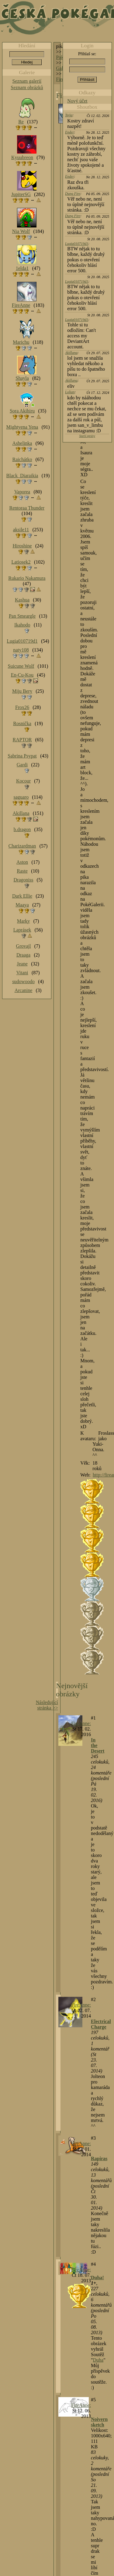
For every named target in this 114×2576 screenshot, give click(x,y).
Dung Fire (72, 193)
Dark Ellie (22, 896)
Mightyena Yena (22, 427)
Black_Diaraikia (22, 475)
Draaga (23, 954)
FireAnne (21, 305)
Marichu (21, 342)
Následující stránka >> (47, 1705)
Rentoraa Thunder (27, 507)
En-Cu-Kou (22, 675)
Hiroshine (22, 545)
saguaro (21, 797)
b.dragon (22, 829)
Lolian (69, 392)
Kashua (22, 599)
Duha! (97, 2277)
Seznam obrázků (27, 87)
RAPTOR (22, 739)
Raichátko (22, 459)
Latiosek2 (20, 562)
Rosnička (22, 723)
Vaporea (22, 491)
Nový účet (77, 101)
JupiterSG (21, 194)
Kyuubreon (22, 157)
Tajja (68, 115)
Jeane (22, 963)
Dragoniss (23, 879)
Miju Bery (22, 691)
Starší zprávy (87, 436)
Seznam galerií (27, 81)
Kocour (23, 780)
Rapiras (99, 2158)
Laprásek (22, 929)
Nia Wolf (21, 231)
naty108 (21, 649)
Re (21, 121)
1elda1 (22, 268)
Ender (69, 132)
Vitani (22, 972)
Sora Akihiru (22, 410)
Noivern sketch (99, 2422)
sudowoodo (23, 981)
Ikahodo (22, 624)
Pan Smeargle (22, 616)
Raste (22, 871)
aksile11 (21, 529)
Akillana (71, 353)
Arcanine (24, 990)
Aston (22, 862)
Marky (23, 921)
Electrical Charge (101, 2024)
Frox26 (22, 707)
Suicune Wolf (21, 666)
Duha (98, 2360)
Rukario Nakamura (26, 578)
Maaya (22, 904)
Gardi (22, 764)
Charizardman (22, 845)
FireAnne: (81, 1723)
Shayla (22, 378)
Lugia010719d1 (76, 244)
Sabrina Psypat (22, 755)
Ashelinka (22, 443)
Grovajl (23, 946)
